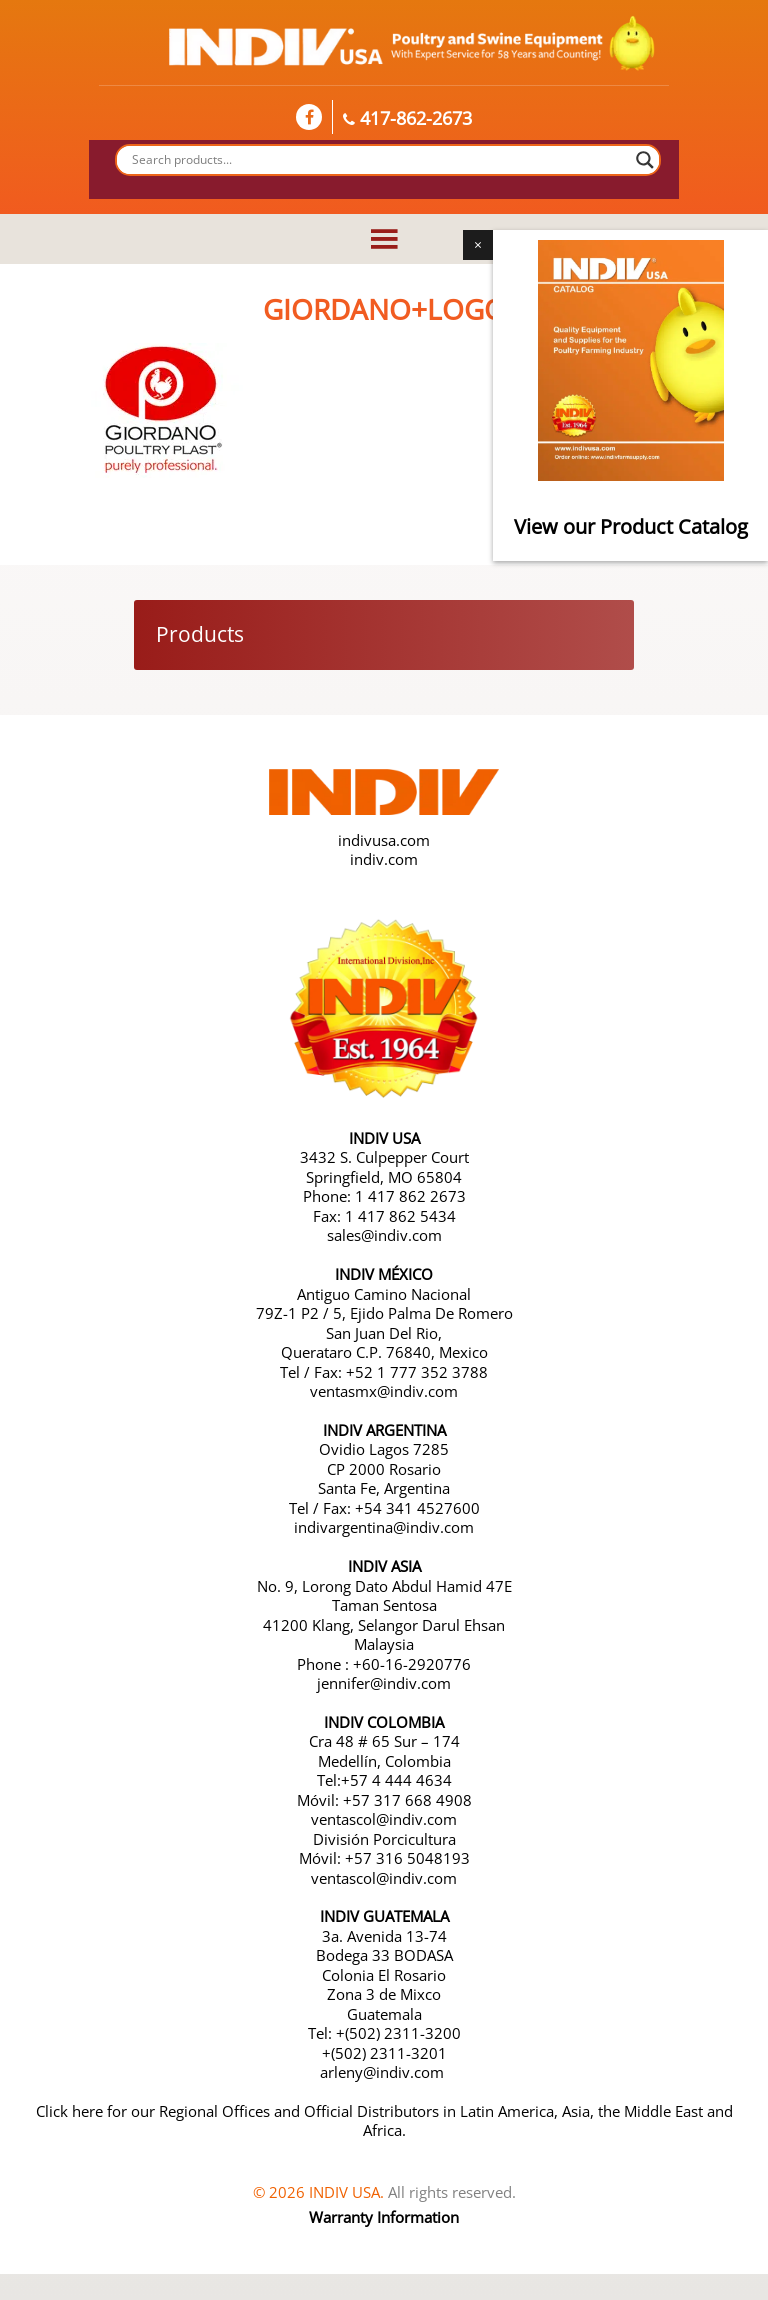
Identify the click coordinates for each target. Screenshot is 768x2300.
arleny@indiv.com (384, 2072)
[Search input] (379, 160)
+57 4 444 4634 (396, 1780)
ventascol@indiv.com (384, 1819)
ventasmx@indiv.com (384, 1391)
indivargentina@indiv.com (384, 1527)
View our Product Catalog (631, 526)
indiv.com (384, 859)
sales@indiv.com (384, 1235)
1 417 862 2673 (410, 1196)
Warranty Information (384, 2217)
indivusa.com (384, 840)
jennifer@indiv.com (384, 1683)
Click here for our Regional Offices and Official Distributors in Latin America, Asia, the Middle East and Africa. (384, 2121)
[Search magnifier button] (645, 160)
